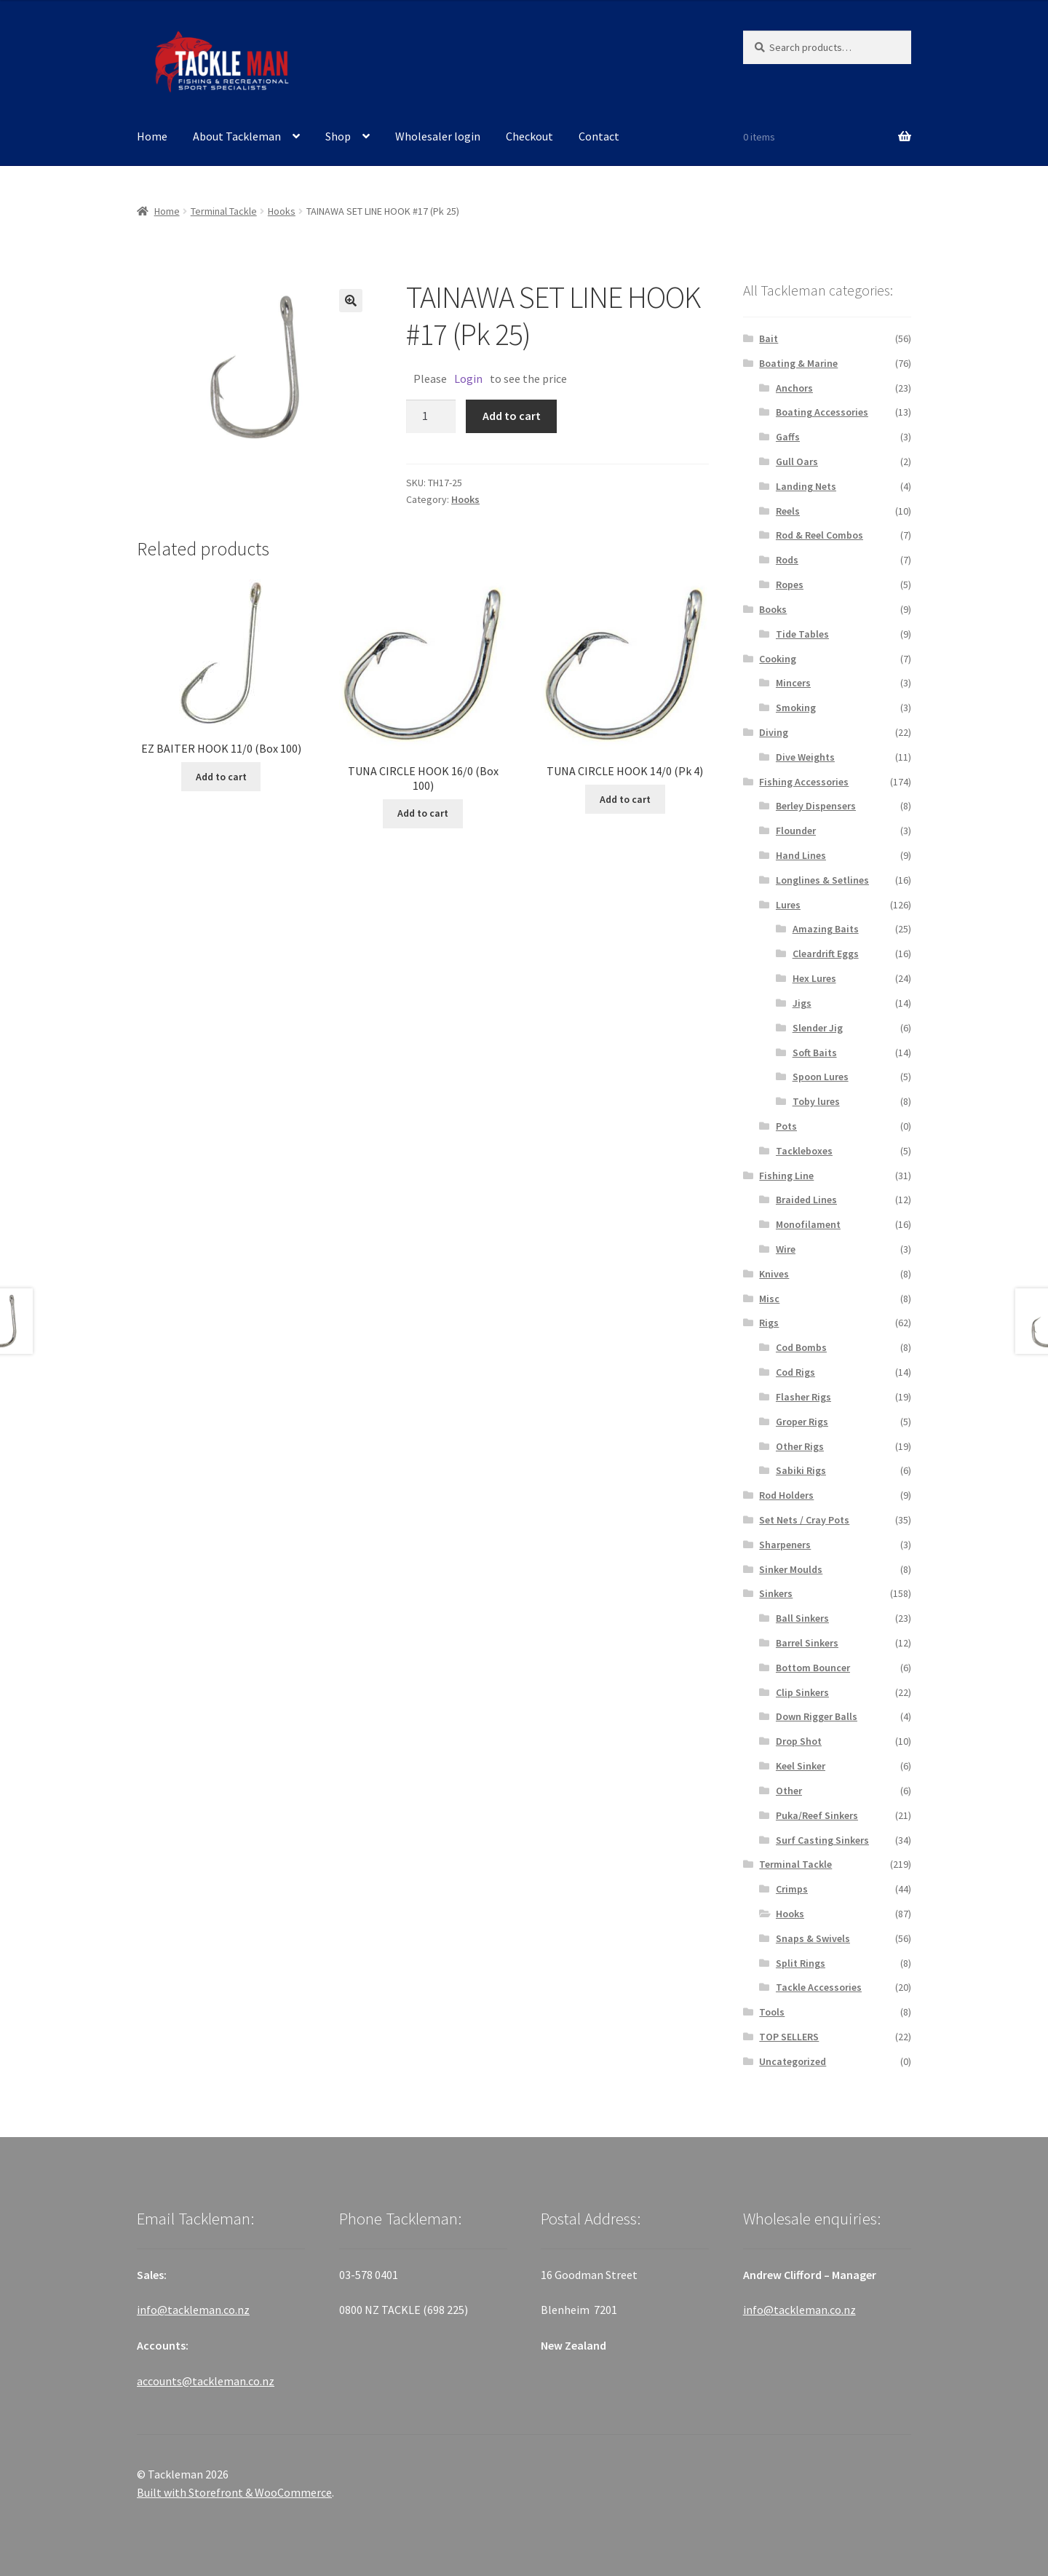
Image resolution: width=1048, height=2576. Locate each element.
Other (789, 1790)
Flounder (796, 830)
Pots (786, 1126)
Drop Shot (799, 1741)
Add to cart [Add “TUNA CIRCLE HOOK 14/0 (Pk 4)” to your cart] (625, 799)
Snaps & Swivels (813, 1938)
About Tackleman (237, 136)
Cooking (777, 658)
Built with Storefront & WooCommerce (234, 2492)
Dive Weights (805, 757)
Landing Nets (806, 486)
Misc (769, 1298)
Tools (772, 2011)
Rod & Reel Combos (819, 535)
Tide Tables (802, 634)
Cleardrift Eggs (826, 953)
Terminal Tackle (224, 211)
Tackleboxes (804, 1150)
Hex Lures (814, 978)
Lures (788, 904)
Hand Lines (801, 855)
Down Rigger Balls (816, 1716)
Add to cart (512, 415)
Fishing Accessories (804, 781)
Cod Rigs (795, 1372)
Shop (338, 136)
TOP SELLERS (789, 2036)
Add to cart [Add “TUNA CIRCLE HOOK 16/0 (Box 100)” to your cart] (422, 813)
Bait (768, 338)
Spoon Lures (821, 1076)
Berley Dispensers (816, 805)
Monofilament (808, 1224)
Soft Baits (815, 1052)
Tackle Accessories (819, 1987)
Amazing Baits (826, 928)
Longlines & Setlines (822, 880)
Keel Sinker (800, 1765)
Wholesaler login (437, 136)
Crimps (792, 1888)
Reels (788, 511)
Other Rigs (800, 1446)
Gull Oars (797, 461)
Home (152, 136)
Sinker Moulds (790, 1569)
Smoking (796, 707)
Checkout (529, 136)
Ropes (789, 584)
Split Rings (800, 1963)
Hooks (281, 211)
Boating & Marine (798, 363)
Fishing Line (786, 1175)
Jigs (802, 1003)
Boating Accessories (822, 412)
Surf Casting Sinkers (822, 1840)
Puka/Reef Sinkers (817, 1815)
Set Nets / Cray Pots (804, 1519)
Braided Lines (806, 1199)
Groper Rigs (802, 1421)
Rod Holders (786, 1495)
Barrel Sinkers (807, 1642)
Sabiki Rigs (801, 1470)
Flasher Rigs (803, 1396)
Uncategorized (792, 2061)
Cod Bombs (801, 1347)
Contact (599, 136)
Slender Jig (818, 1027)
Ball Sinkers (802, 1618)
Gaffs (788, 436)
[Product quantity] (431, 416)
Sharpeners (785, 1544)
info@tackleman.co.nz (193, 2309)
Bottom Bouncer (813, 1667)
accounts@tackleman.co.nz (205, 2381)
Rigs (769, 1322)
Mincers (793, 682)
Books (773, 609)
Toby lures (816, 1101)
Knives (774, 1273)
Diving (773, 732)
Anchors (794, 388)
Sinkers (776, 1593)
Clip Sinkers (802, 1692)
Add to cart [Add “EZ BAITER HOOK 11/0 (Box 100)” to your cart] (221, 776)
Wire (785, 1249)
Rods (787, 559)
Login (468, 378)
